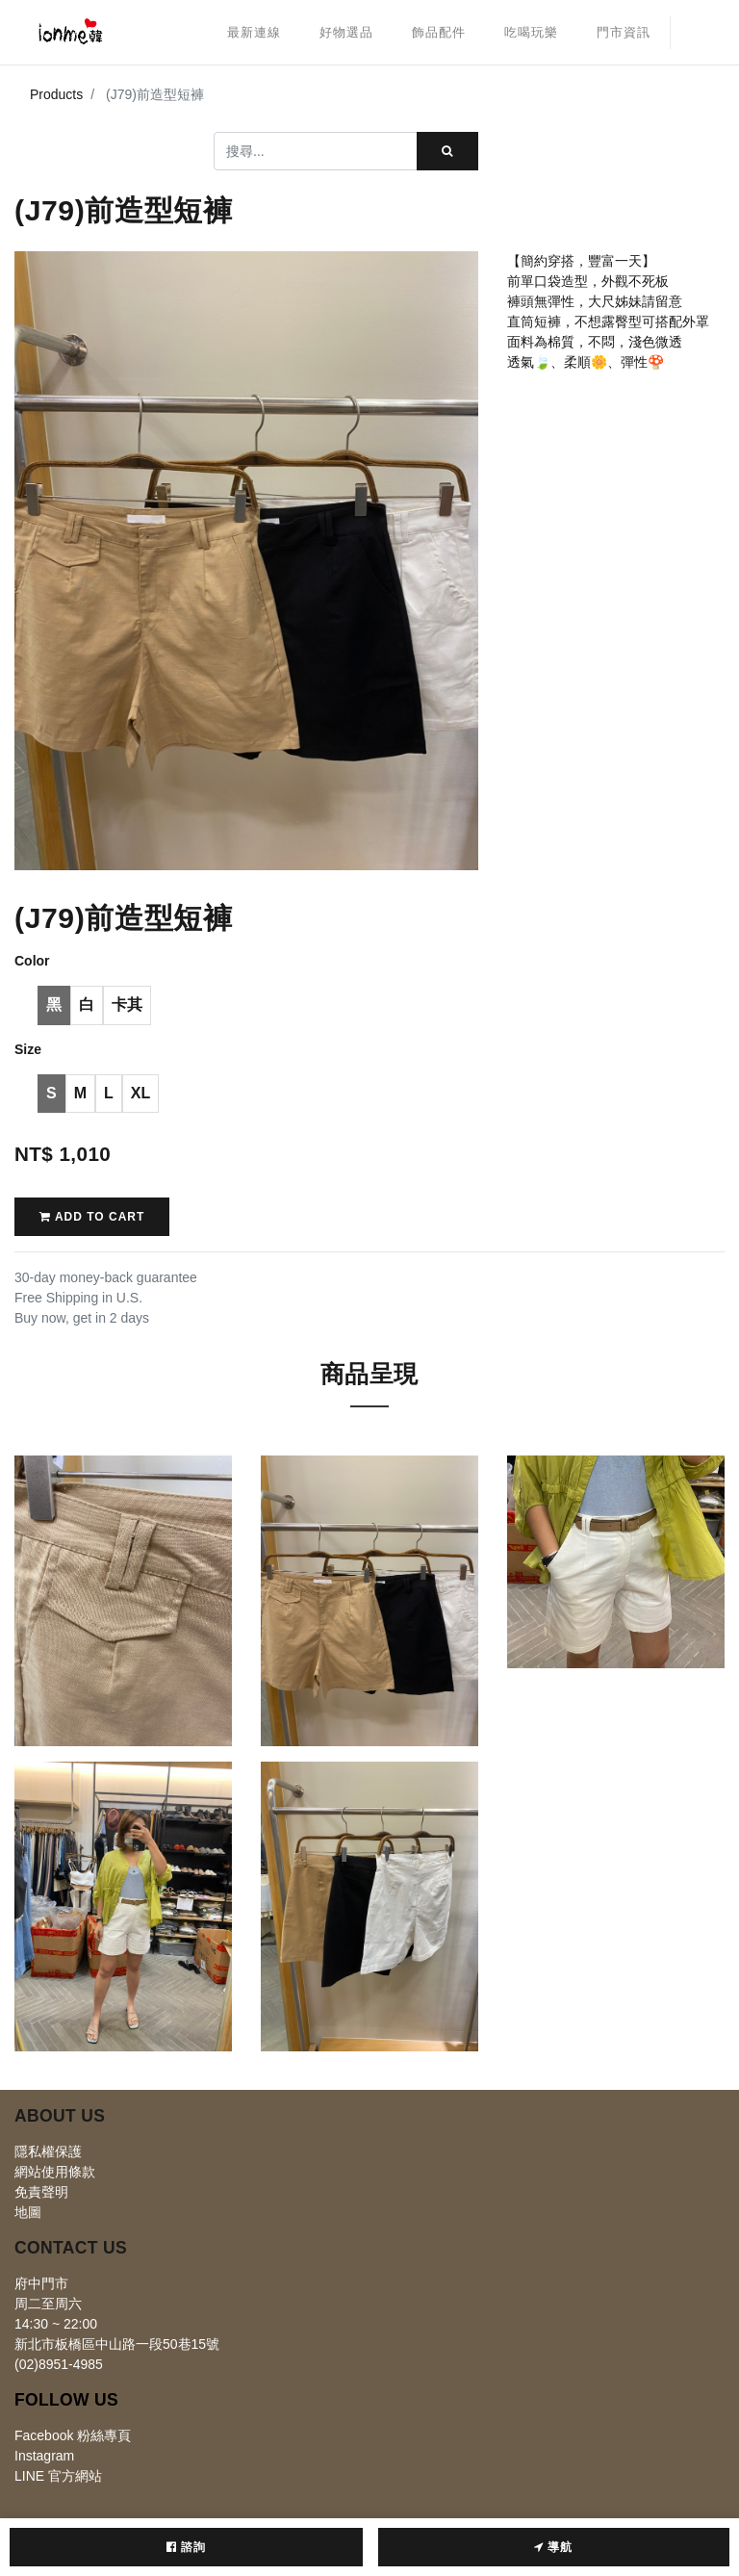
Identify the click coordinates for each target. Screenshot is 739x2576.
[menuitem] (254, 32)
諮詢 (186, 2547)
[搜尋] (447, 151)
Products (56, 94)
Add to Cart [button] (91, 1217)
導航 (553, 2547)
